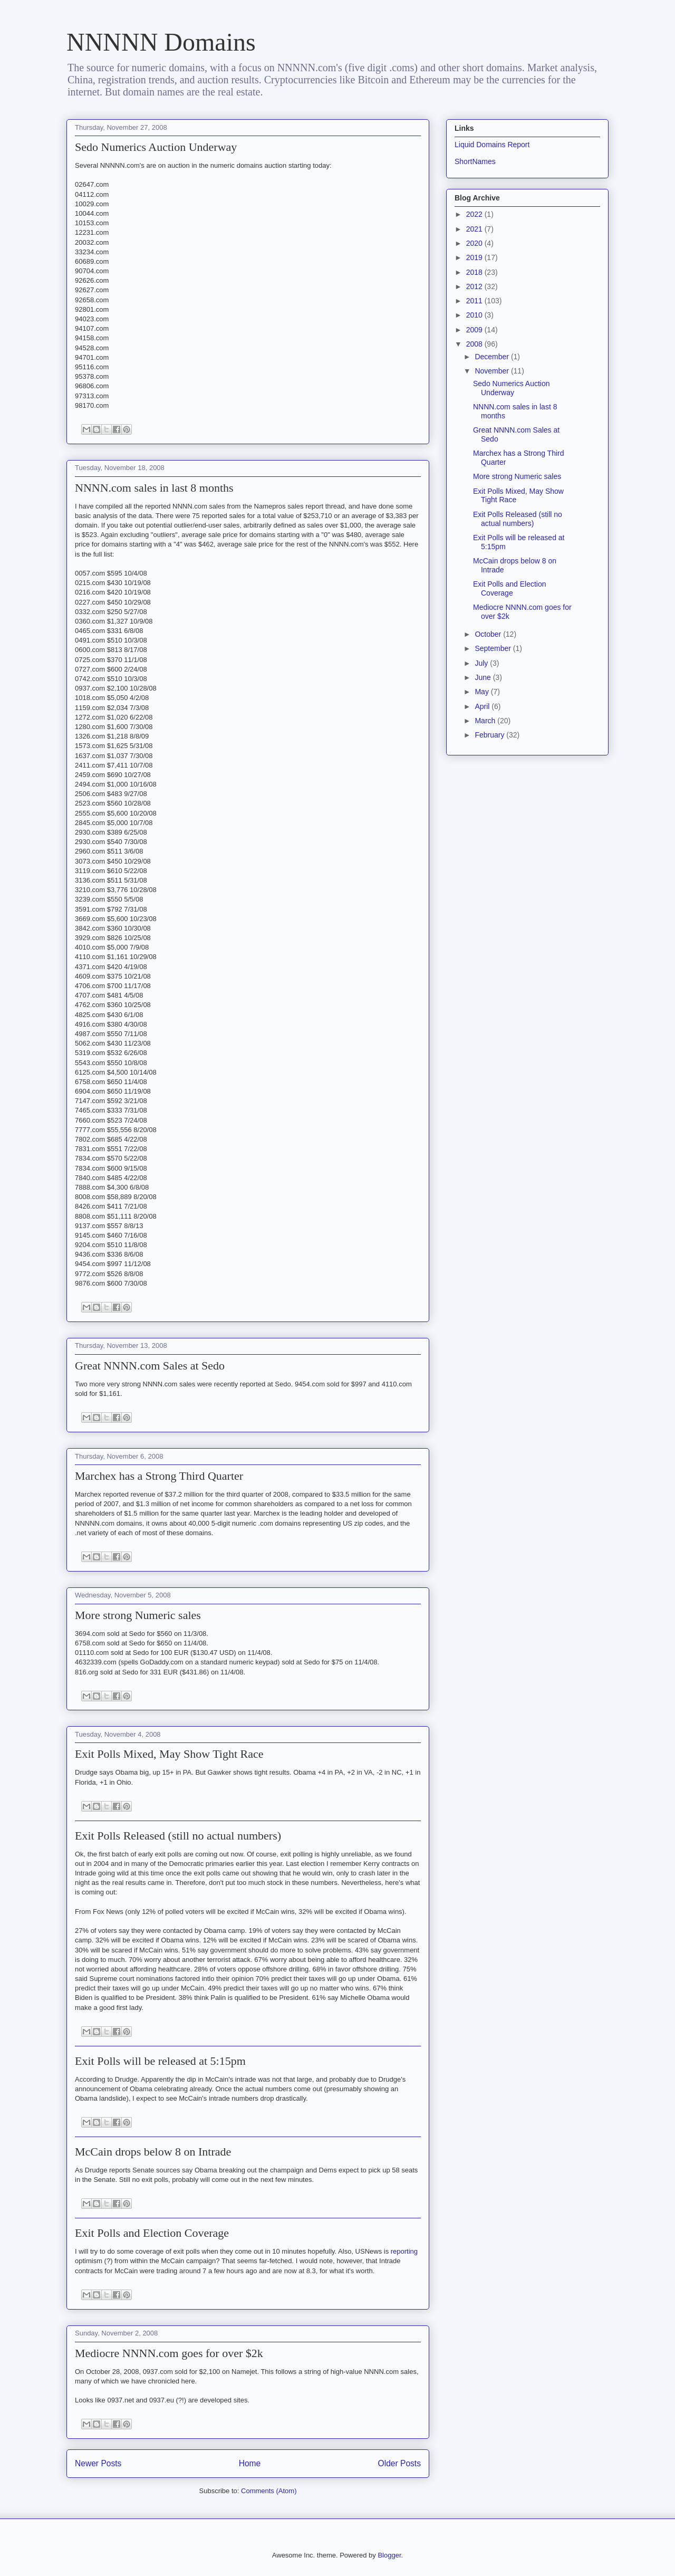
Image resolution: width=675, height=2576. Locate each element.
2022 (475, 214)
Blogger (389, 2555)
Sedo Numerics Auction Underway (156, 147)
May (482, 691)
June (484, 677)
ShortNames (475, 161)
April (483, 706)
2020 (475, 243)
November (492, 371)
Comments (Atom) (268, 2491)
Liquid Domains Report (492, 144)
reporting (404, 2251)
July (482, 663)
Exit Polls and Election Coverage (152, 2232)
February (490, 735)
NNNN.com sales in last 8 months (154, 487)
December (492, 356)
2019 (475, 257)
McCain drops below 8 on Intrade (153, 2151)
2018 (475, 272)
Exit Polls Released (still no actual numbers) (178, 1835)
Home (250, 2463)
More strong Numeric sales (138, 1615)
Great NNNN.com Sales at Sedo (150, 1365)
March (486, 720)
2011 (475, 300)
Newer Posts (98, 2463)
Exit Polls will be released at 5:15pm (160, 2060)
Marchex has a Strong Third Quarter (159, 1475)
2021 (475, 229)
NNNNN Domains (161, 42)
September (494, 648)
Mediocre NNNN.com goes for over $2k (169, 2353)
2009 (475, 329)
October (489, 634)
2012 (475, 286)
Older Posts (399, 2463)
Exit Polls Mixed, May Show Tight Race (169, 1753)
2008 (475, 344)
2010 (475, 315)
